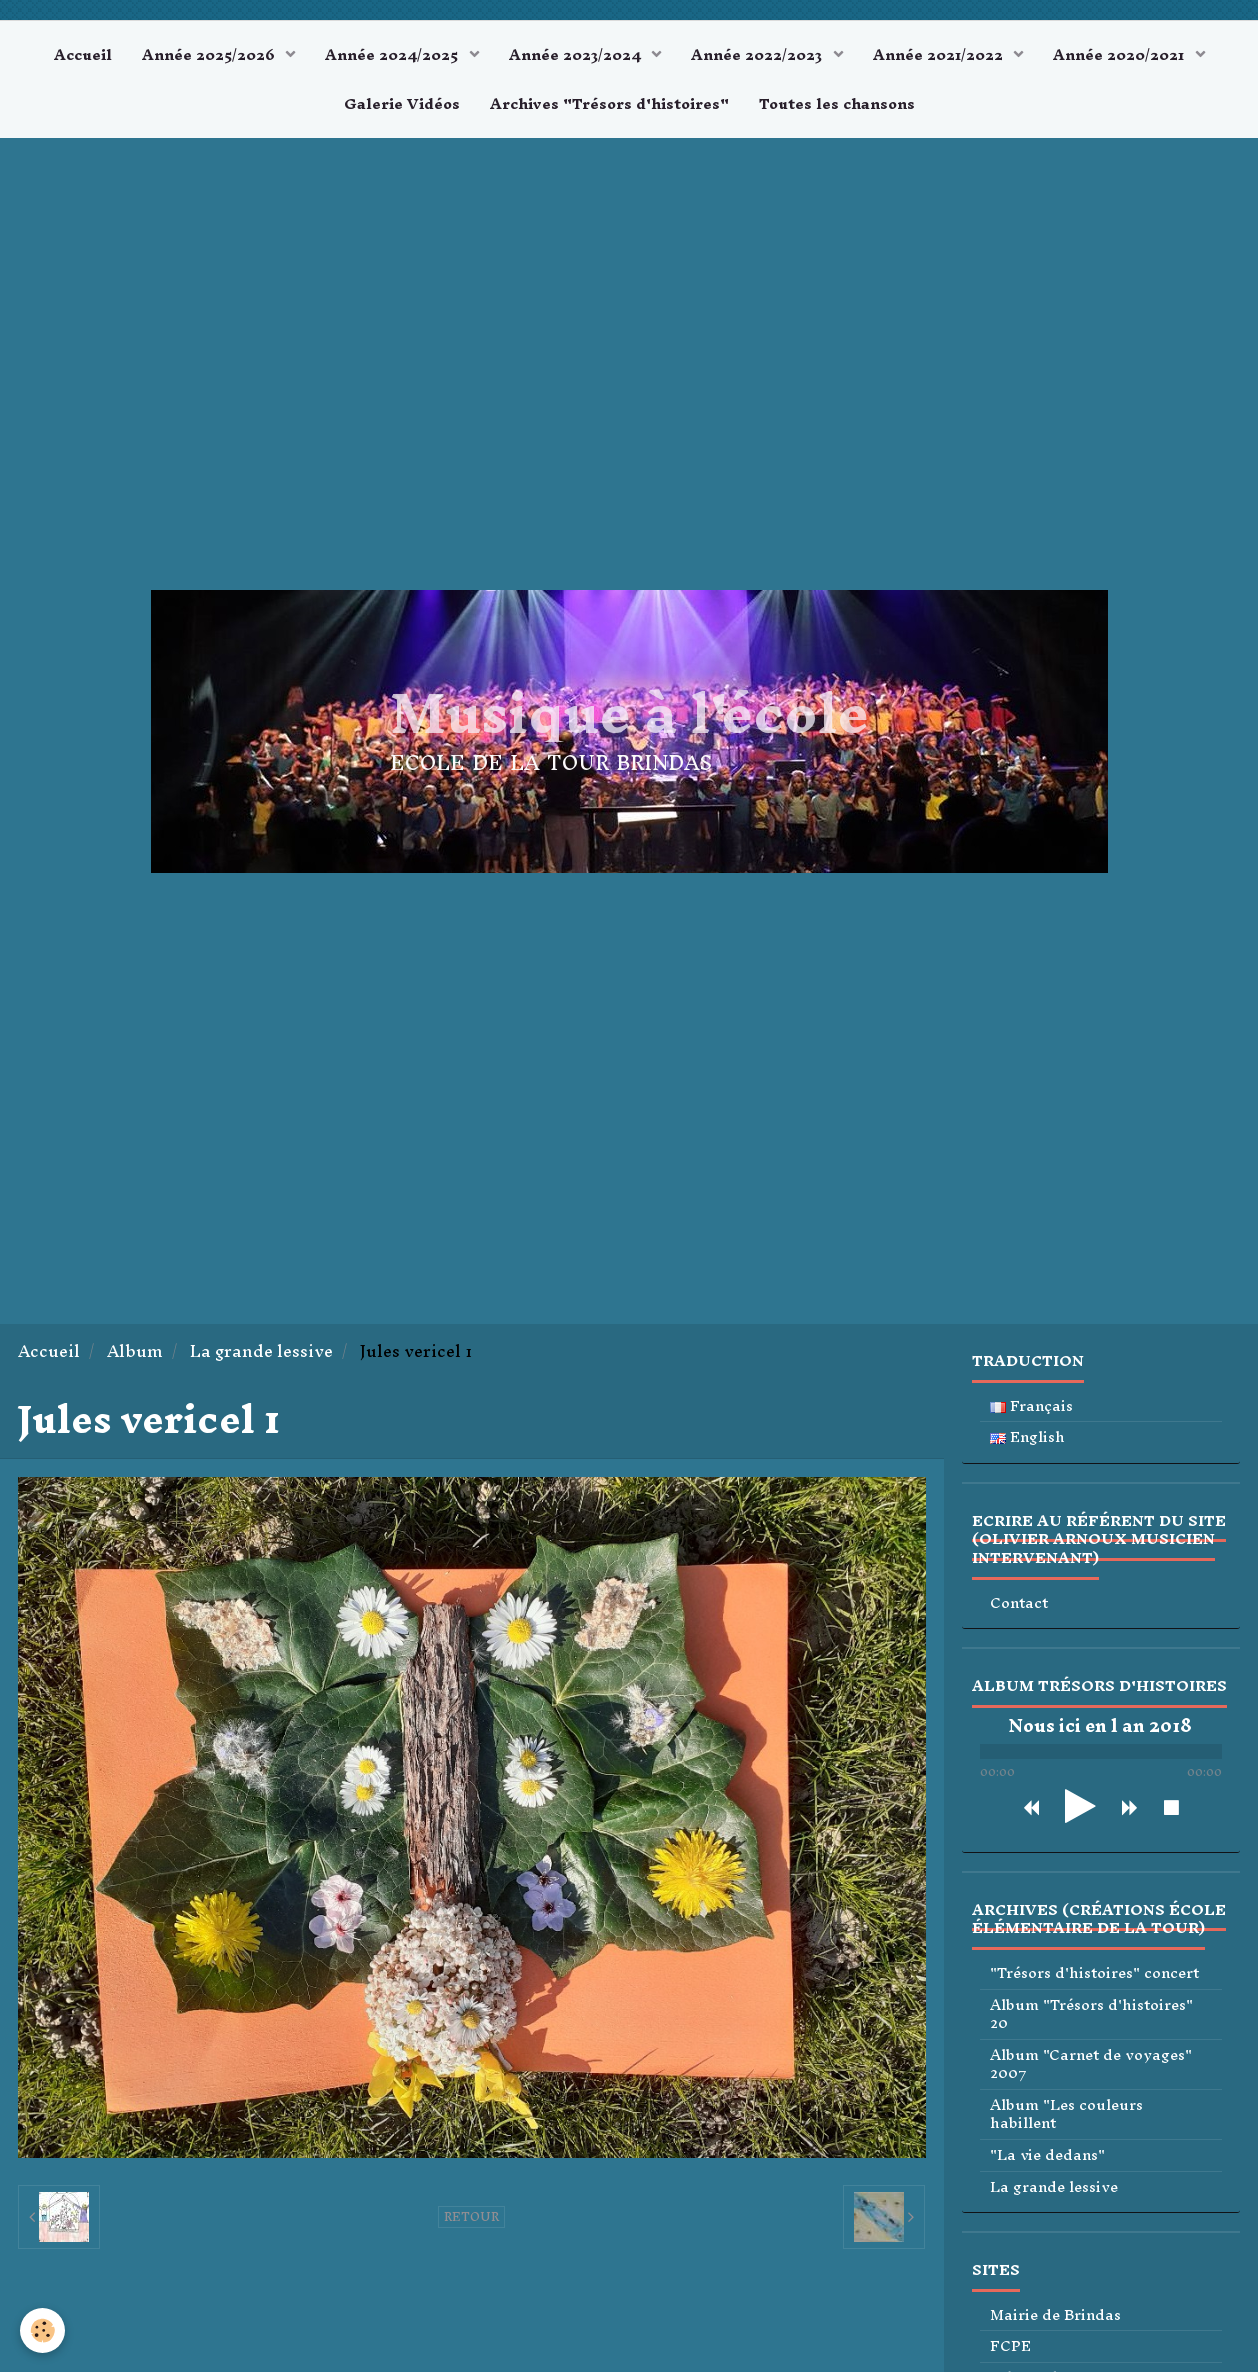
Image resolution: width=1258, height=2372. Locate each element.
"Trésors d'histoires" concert (1094, 1973)
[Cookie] (42, 2330)
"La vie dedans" (1047, 2155)
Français (1031, 1406)
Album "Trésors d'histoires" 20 (1091, 2014)
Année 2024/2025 (393, 54)
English (1027, 1437)
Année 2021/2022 (940, 54)
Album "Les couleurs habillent (1066, 2114)
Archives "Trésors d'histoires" (609, 103)
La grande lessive (261, 1351)
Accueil (83, 54)
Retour (471, 2217)
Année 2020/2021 (1120, 54)
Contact (1019, 1603)
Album (135, 1351)
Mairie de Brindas (1055, 2315)
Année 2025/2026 (210, 54)
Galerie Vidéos (402, 103)
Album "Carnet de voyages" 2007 (1091, 2064)
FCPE (1010, 2346)
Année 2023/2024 (577, 54)
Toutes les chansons (837, 103)
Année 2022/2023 (758, 54)
